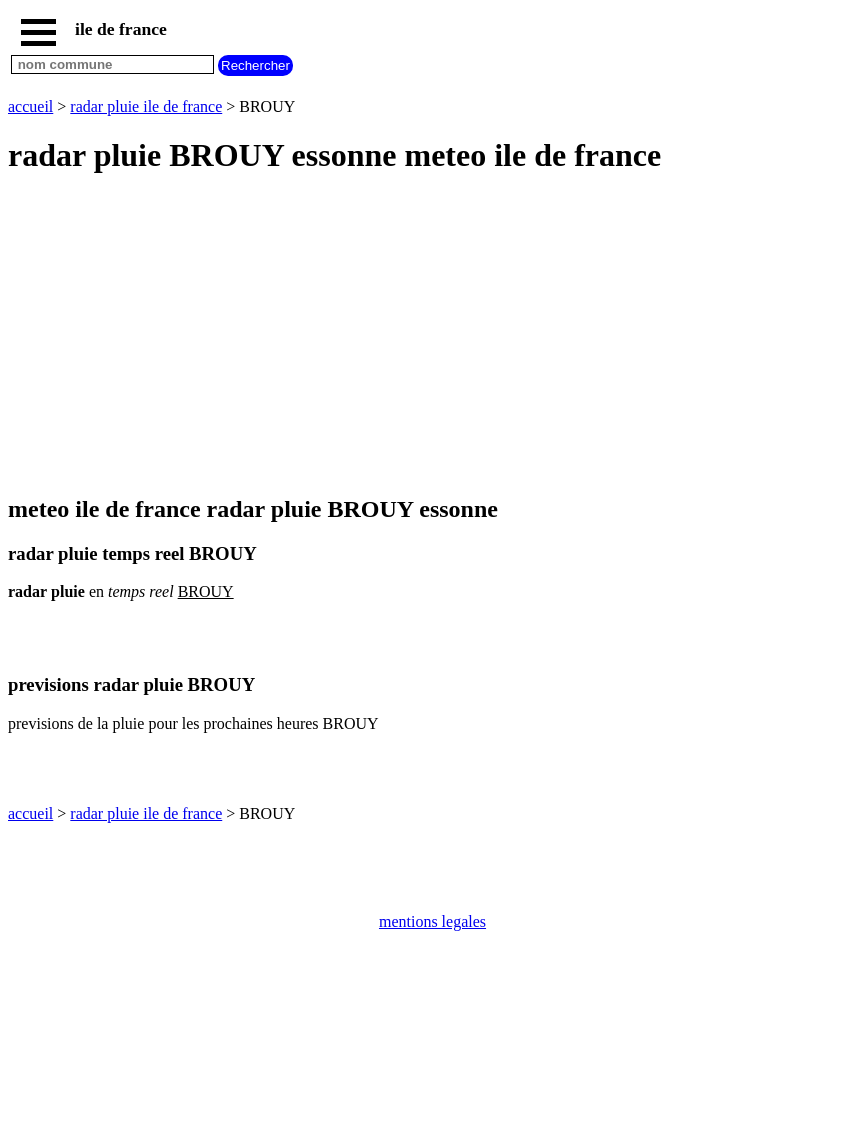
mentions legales (432, 921)
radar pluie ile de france (146, 106)
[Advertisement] (432, 336)
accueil (30, 106)
